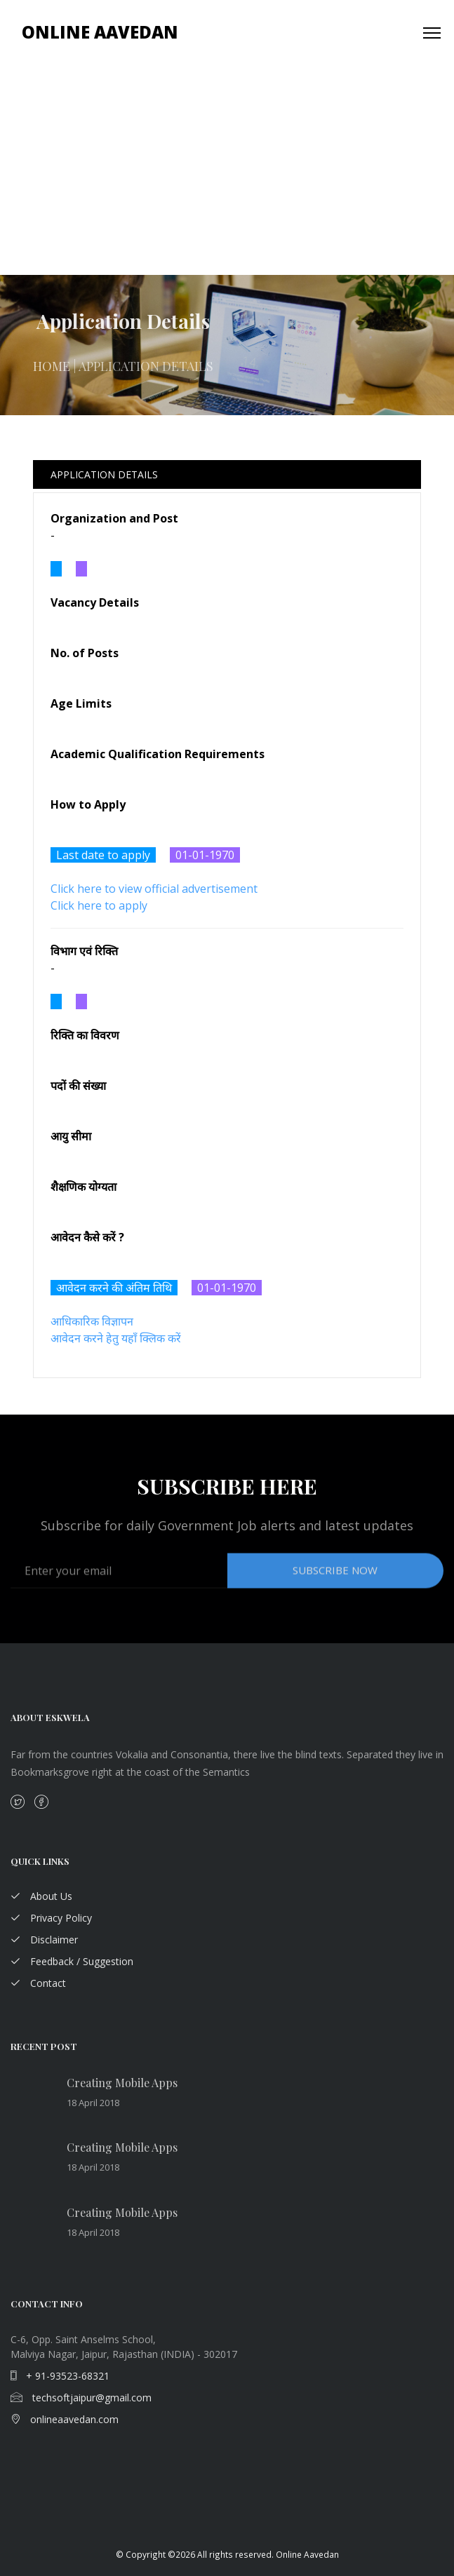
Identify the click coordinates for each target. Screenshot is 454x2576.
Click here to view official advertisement (154, 888)
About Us (41, 1896)
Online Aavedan (100, 31)
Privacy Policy (51, 1917)
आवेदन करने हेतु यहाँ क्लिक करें (116, 1338)
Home (51, 374)
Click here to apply (99, 905)
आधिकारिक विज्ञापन (92, 1321)
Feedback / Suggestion (72, 1961)
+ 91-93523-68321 (60, 2375)
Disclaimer (44, 1939)
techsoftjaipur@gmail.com (81, 2397)
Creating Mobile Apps (122, 2082)
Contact (38, 1983)
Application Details (104, 474)
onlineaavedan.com (65, 2419)
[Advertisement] (227, 170)
